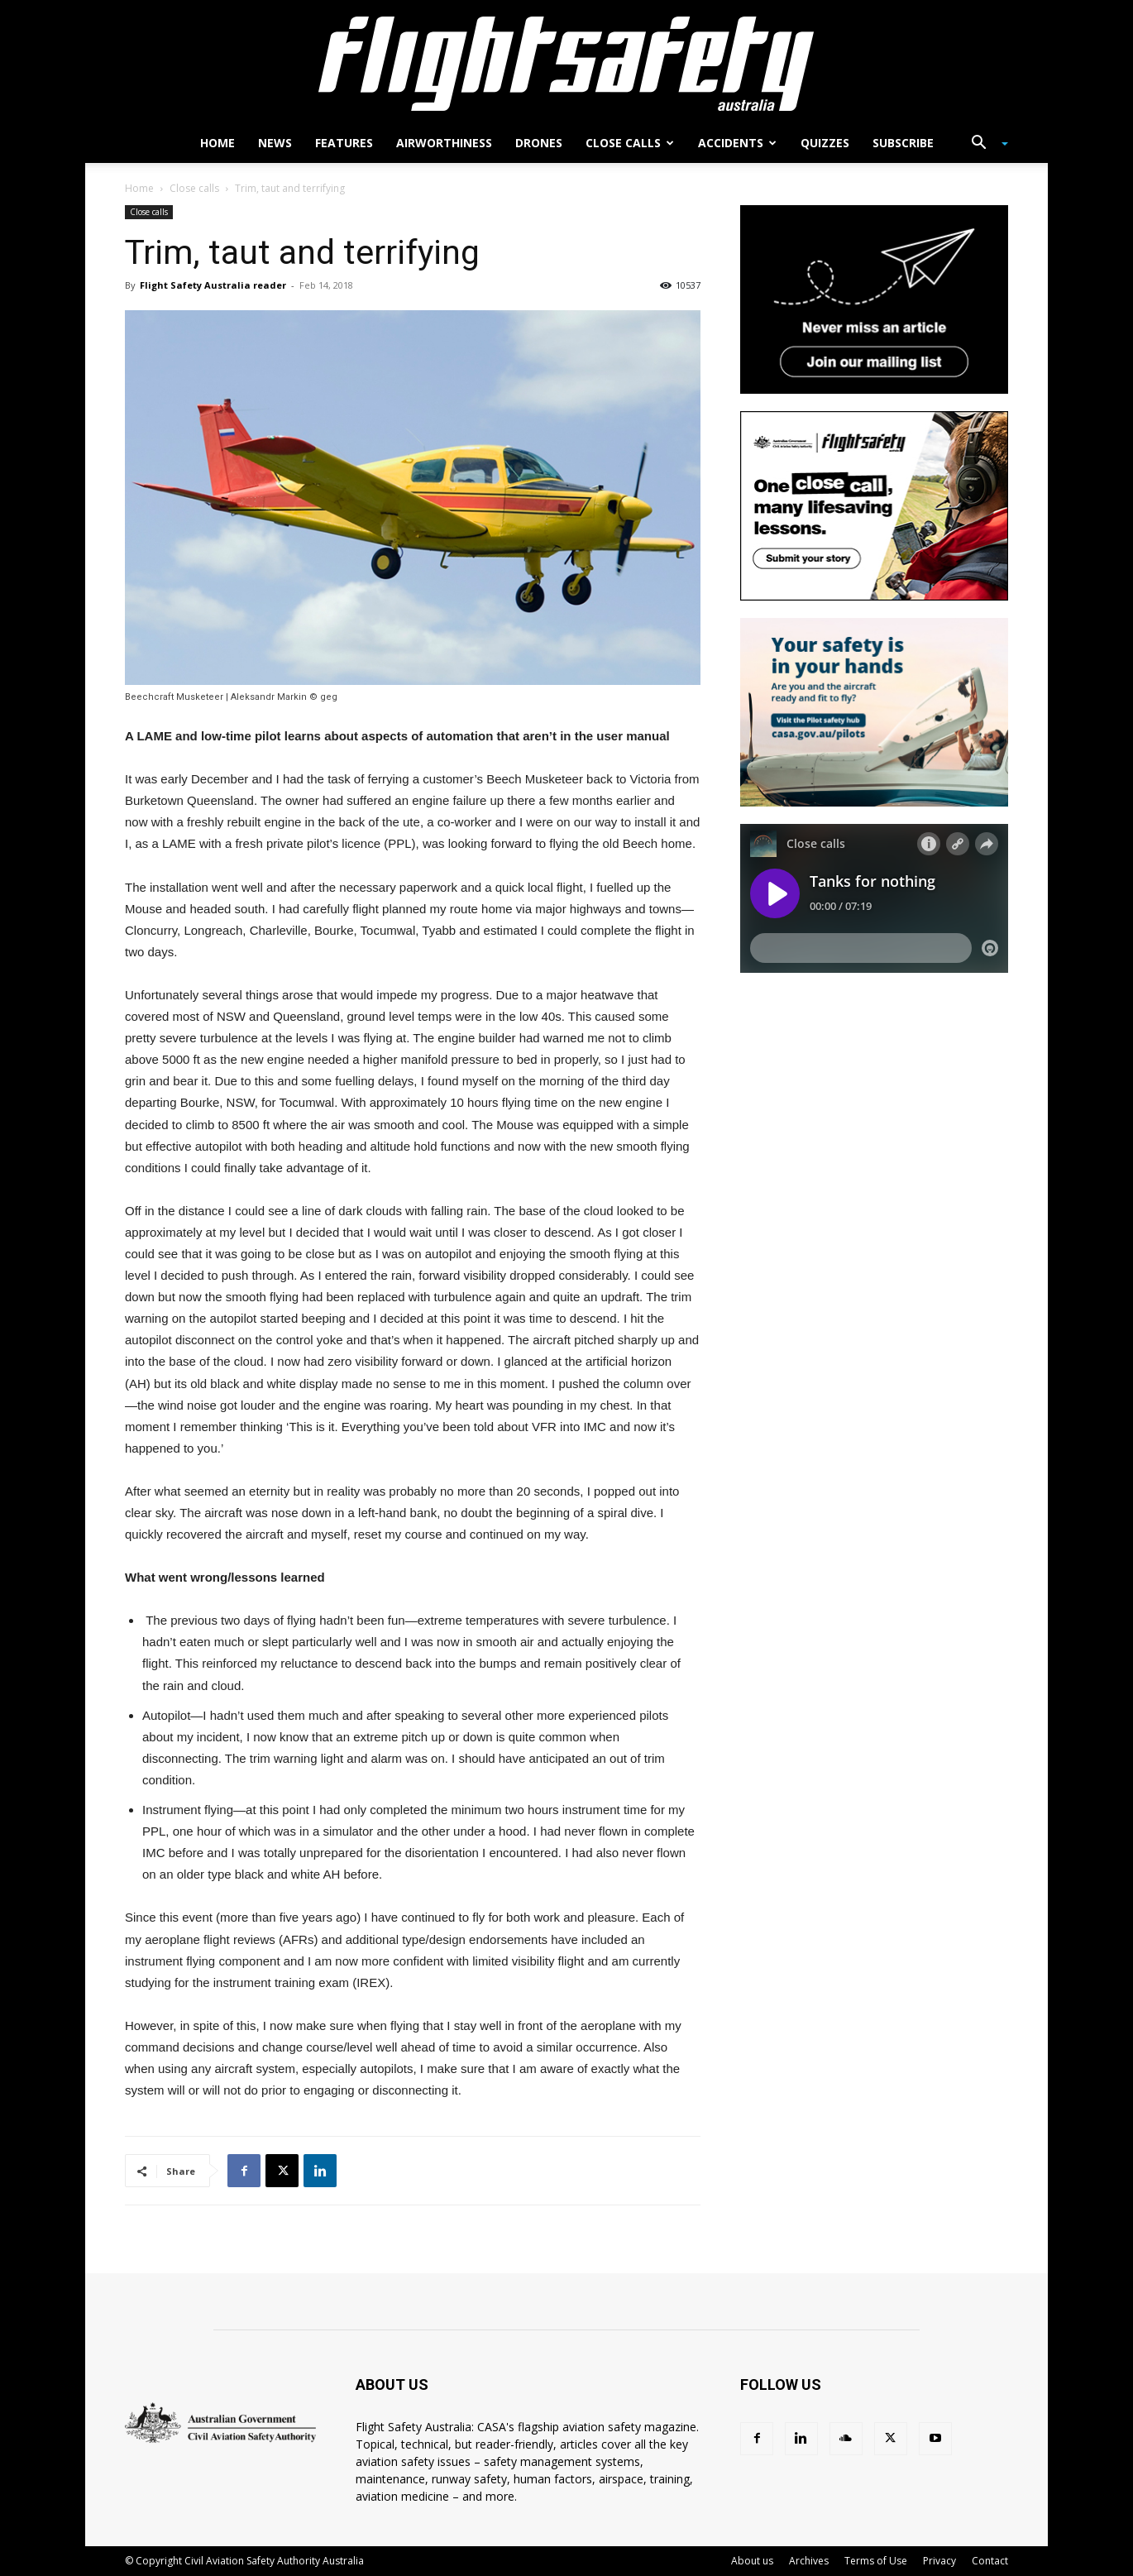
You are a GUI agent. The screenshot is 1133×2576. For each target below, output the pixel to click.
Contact (990, 2561)
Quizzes (825, 143)
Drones (538, 143)
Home (217, 143)
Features (344, 143)
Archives (809, 2561)
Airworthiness (444, 143)
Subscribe (903, 143)
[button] (983, 144)
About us (752, 2561)
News (275, 143)
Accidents (737, 143)
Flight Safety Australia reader (213, 285)
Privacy (939, 2561)
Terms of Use (875, 2561)
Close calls (630, 143)
